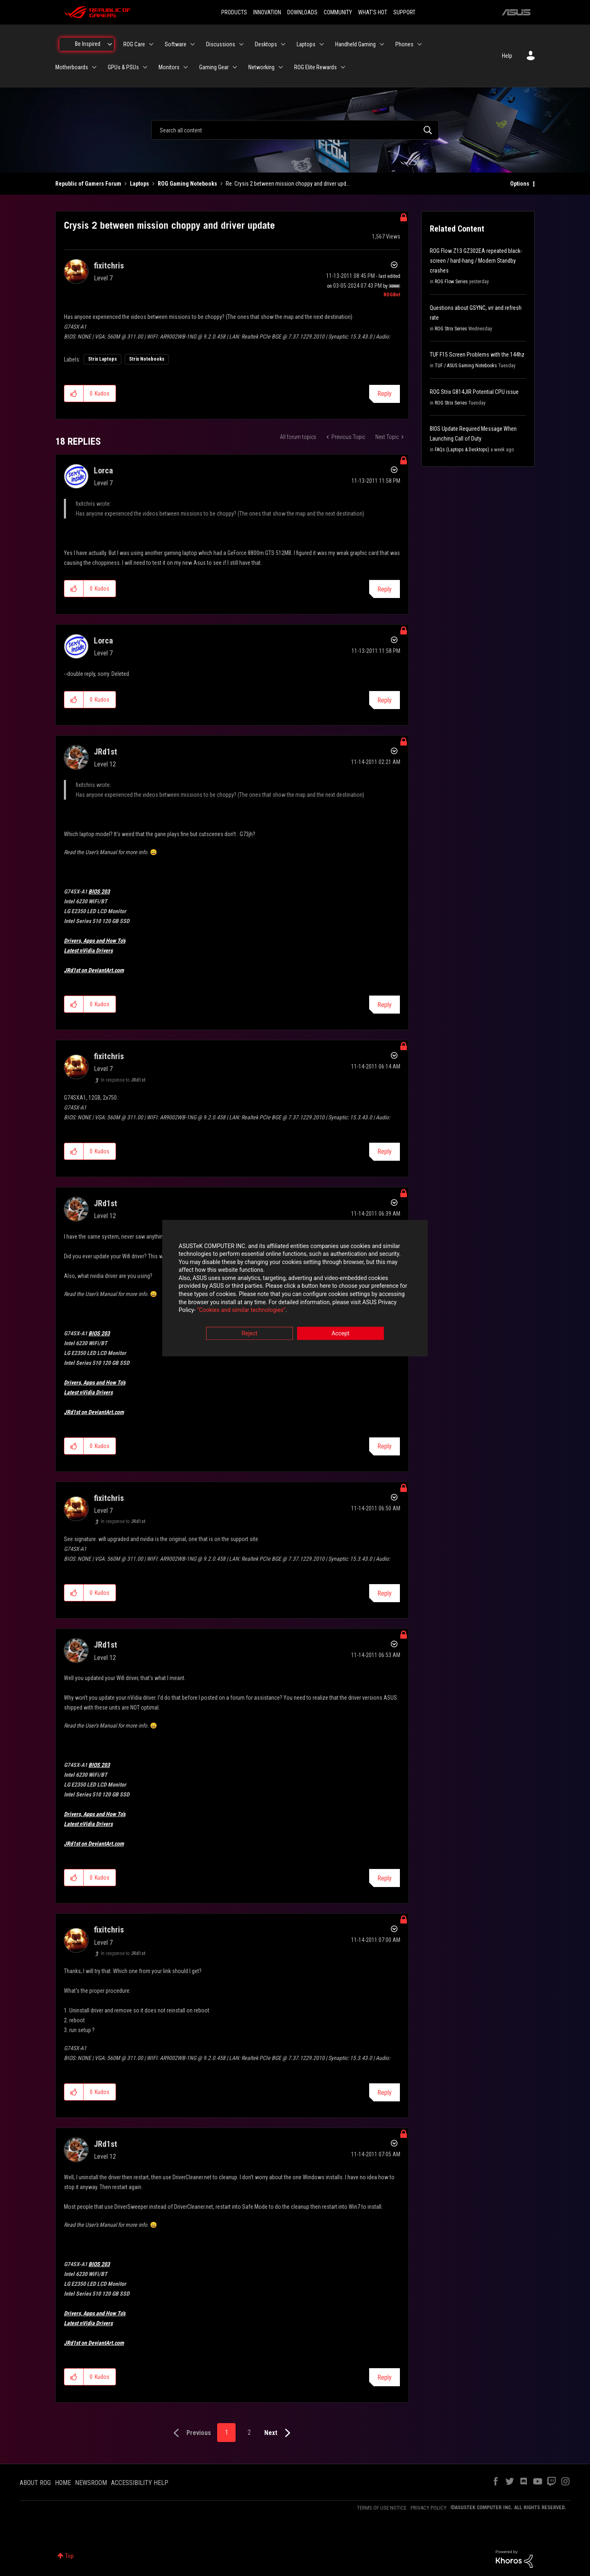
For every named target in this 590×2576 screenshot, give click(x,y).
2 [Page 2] (249, 2432)
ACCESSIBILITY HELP (139, 2483)
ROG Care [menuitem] (134, 44)
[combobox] (295, 130)
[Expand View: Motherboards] (94, 67)
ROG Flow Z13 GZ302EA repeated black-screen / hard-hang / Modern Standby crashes (476, 261)
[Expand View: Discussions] (241, 44)
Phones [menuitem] (404, 44)
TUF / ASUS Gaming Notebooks (466, 365)
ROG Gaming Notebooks (187, 183)
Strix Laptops (102, 359)
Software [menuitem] (175, 44)
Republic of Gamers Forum (88, 183)
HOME (63, 2483)
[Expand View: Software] (192, 44)
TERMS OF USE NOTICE (381, 2508)
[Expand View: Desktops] (283, 44)
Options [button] (519, 183)
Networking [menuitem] (261, 67)
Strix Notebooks (146, 359)
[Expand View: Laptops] (322, 44)
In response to (123, 1080)
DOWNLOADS (302, 12)
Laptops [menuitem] (306, 44)
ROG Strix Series (451, 329)
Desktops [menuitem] (266, 44)
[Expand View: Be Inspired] (110, 44)
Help (507, 55)
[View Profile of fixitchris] (109, 266)
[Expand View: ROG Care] (151, 44)
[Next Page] (279, 2433)
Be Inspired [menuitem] (87, 44)
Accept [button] (340, 1333)
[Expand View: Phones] (419, 44)
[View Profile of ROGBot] (392, 295)
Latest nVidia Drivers (88, 950)
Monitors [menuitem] (169, 67)
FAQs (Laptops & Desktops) (462, 449)
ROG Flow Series (451, 281)
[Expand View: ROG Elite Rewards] (343, 67)
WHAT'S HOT (372, 12)
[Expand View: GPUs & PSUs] (145, 67)
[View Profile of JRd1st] (105, 752)
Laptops (139, 183)
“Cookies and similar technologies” (241, 1310)
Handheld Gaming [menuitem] (355, 44)
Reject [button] (250, 1333)
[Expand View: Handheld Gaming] (382, 44)
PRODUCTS (234, 12)
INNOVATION (267, 12)
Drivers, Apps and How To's (94, 940)
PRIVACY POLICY (429, 2508)
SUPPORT (404, 12)
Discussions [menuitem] (220, 44)
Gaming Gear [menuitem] (214, 67)
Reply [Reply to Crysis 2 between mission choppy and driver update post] (384, 394)
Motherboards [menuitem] (71, 67)
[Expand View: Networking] (281, 67)
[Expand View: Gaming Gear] (235, 67)
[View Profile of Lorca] (103, 470)
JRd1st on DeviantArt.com (94, 970)
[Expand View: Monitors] (186, 67)
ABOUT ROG (35, 2483)
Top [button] (69, 2556)
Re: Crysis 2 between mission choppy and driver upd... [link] (288, 183)
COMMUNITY (338, 12)
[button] (74, 393)
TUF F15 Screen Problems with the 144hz (477, 354)
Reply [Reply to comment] (384, 589)
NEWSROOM (91, 2483)
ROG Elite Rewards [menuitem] (315, 67)
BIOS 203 (99, 891)
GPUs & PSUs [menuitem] (123, 67)
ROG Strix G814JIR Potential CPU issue (474, 392)
